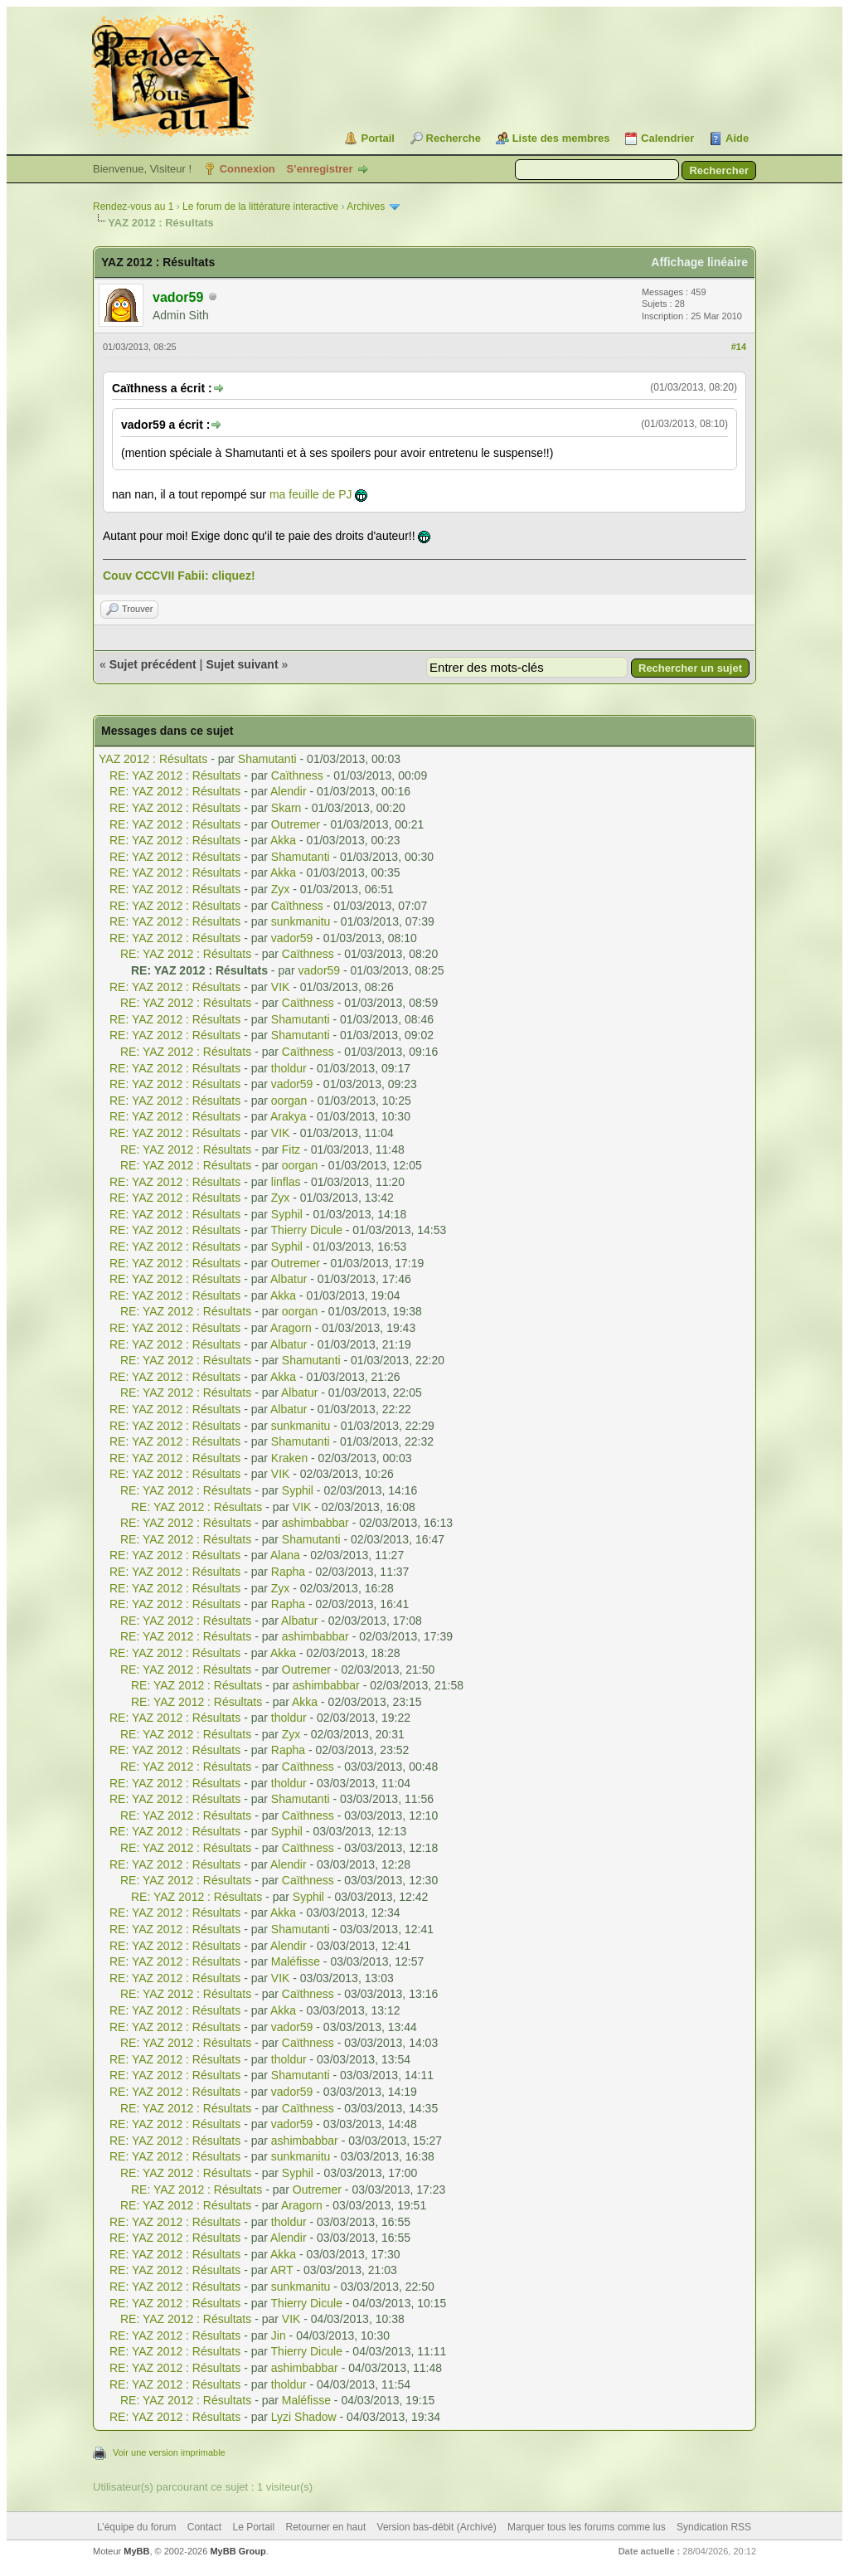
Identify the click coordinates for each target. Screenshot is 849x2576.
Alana (285, 1555)
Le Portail (253, 2527)
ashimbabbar (315, 1522)
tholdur (289, 1068)
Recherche (453, 138)
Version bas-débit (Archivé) (437, 2527)
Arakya (288, 1116)
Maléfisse (295, 1961)
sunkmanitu (301, 921)
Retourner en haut (326, 2527)
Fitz (291, 1149)
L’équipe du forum (136, 2527)
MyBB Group (237, 2551)
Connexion (247, 169)
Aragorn (291, 1327)
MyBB (136, 2551)
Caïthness (297, 775)
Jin (278, 2335)
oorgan (289, 1100)
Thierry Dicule (306, 1230)
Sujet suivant (242, 664)
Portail (377, 138)
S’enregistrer (319, 169)
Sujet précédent (152, 664)
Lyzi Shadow (304, 2416)
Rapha (288, 1571)
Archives (366, 206)
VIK (280, 987)
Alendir (288, 791)
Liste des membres (561, 138)
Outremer (295, 824)
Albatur (288, 1279)
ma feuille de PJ (310, 494)
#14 (738, 347)
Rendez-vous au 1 (133, 206)
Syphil (287, 1214)
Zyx (280, 889)
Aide (737, 138)
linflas (286, 1181)
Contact (204, 2527)
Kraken (289, 1458)
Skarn (286, 807)
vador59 (292, 938)
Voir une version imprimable (169, 2452)
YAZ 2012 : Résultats (153, 759)
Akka (283, 840)
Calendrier (667, 138)
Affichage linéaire (699, 262)
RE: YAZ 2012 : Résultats (174, 775)
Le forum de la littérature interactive (260, 206)
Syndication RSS (714, 2527)
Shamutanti (267, 759)
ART (282, 2270)
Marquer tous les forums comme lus (586, 2527)
